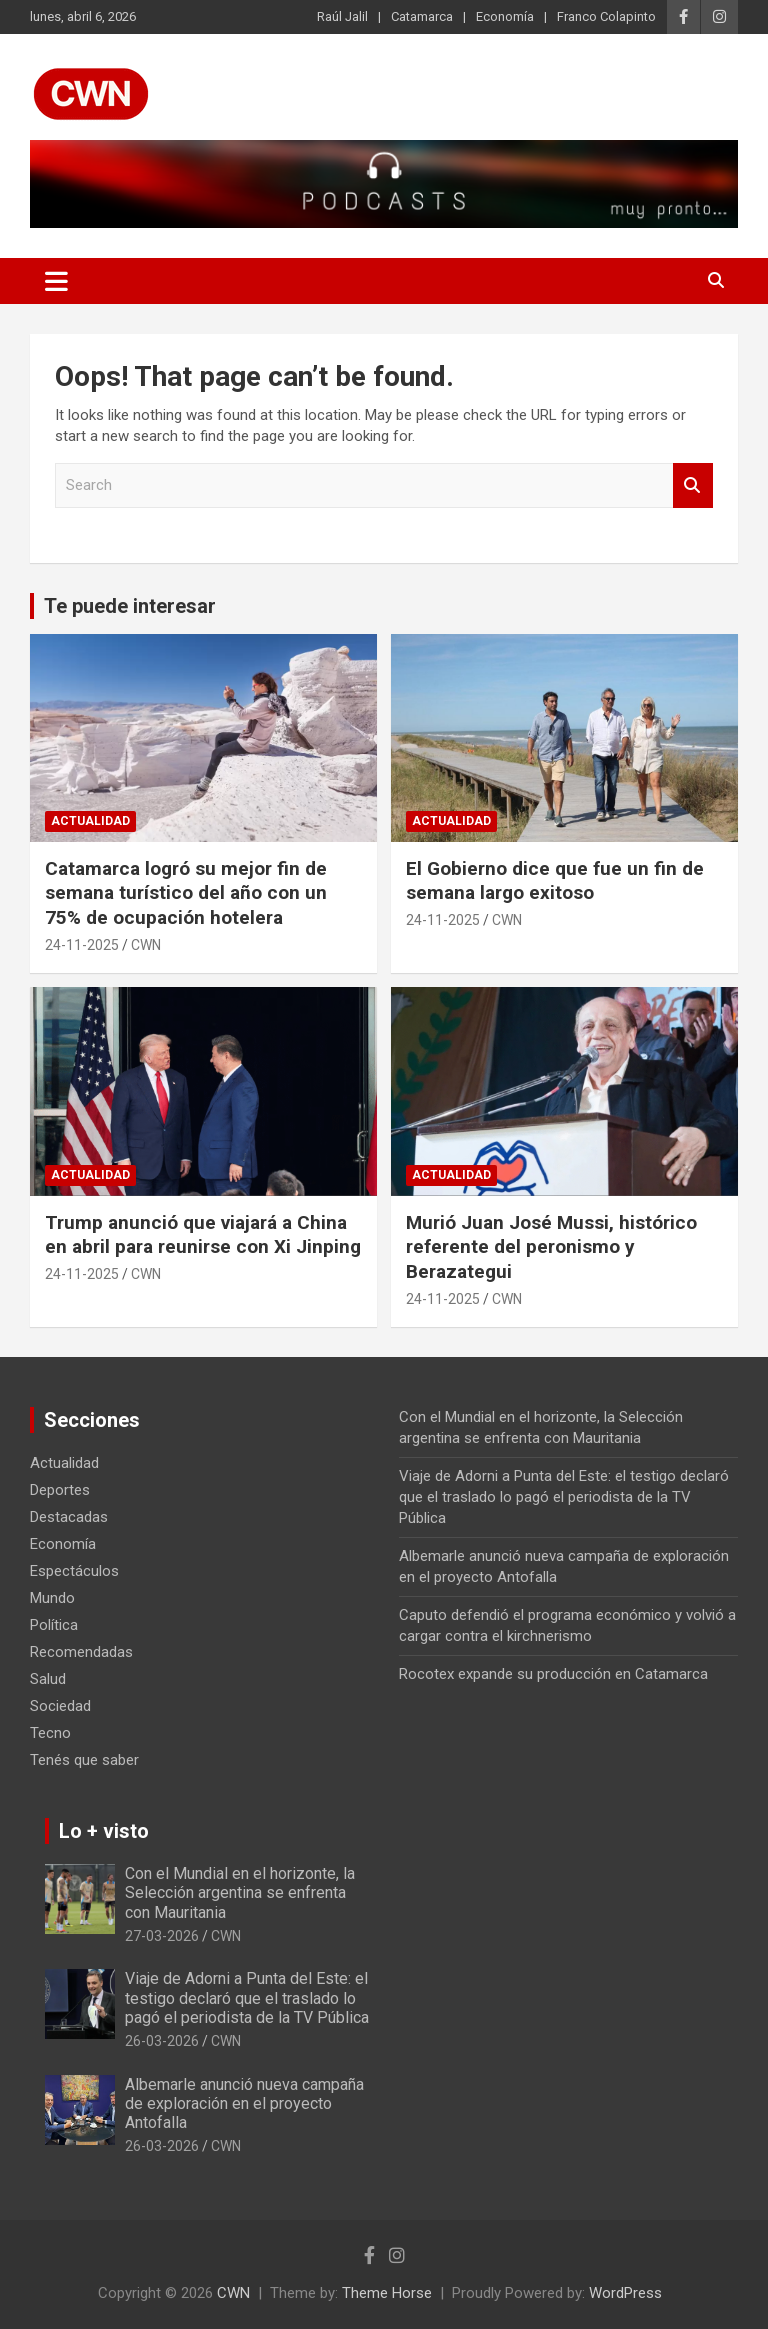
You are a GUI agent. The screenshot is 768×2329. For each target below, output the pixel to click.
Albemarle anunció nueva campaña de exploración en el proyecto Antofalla (244, 2103)
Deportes (60, 1490)
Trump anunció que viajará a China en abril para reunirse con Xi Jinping (203, 1235)
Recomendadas (81, 1652)
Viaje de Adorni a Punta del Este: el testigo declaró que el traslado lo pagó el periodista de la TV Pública (564, 1497)
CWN (146, 945)
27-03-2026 (162, 1936)
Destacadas (69, 1517)
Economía (505, 16)
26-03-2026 (162, 2041)
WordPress (625, 2293)
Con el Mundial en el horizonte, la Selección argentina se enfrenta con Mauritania (240, 1892)
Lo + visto (104, 1831)
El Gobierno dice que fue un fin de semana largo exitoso (555, 881)
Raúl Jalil (342, 16)
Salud (48, 1679)
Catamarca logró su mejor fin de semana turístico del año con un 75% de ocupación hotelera (186, 893)
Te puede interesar (130, 606)
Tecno (50, 1733)
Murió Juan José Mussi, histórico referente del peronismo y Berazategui (551, 1247)
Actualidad (90, 821)
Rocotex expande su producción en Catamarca (553, 1674)
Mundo (52, 1598)
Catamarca (422, 16)
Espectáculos (74, 1571)
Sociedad (60, 1706)
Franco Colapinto (606, 16)
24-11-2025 (82, 945)
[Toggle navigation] (56, 281)
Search (693, 485)
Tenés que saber (84, 1760)
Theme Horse (387, 2293)
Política (54, 1625)
